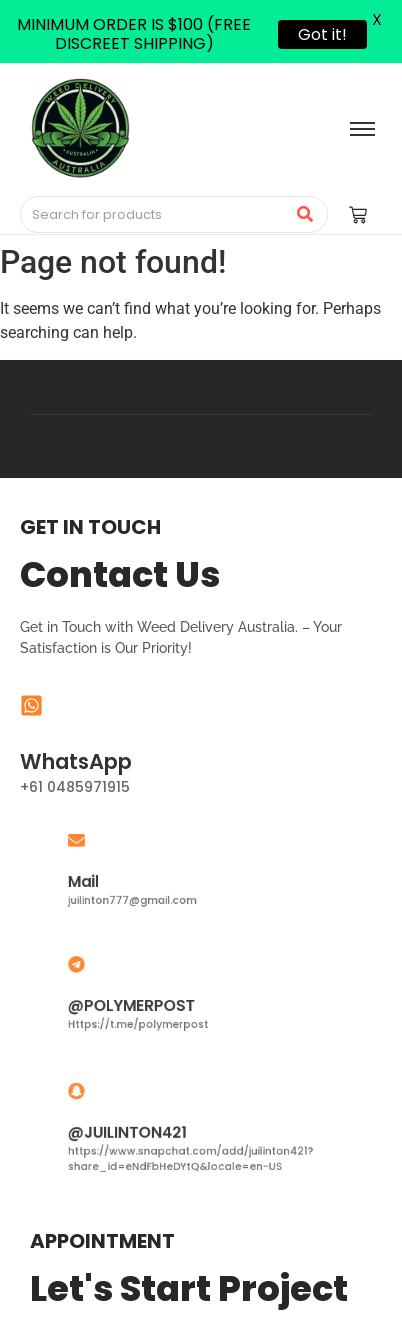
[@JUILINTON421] (104, 1100)
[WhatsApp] (31, 707)
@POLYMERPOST (147, 1003)
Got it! (322, 34)
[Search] (153, 215)
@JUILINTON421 (144, 1131)
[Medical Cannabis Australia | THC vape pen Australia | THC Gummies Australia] (80, 128)
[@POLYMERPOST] (104, 971)
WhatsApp (76, 761)
